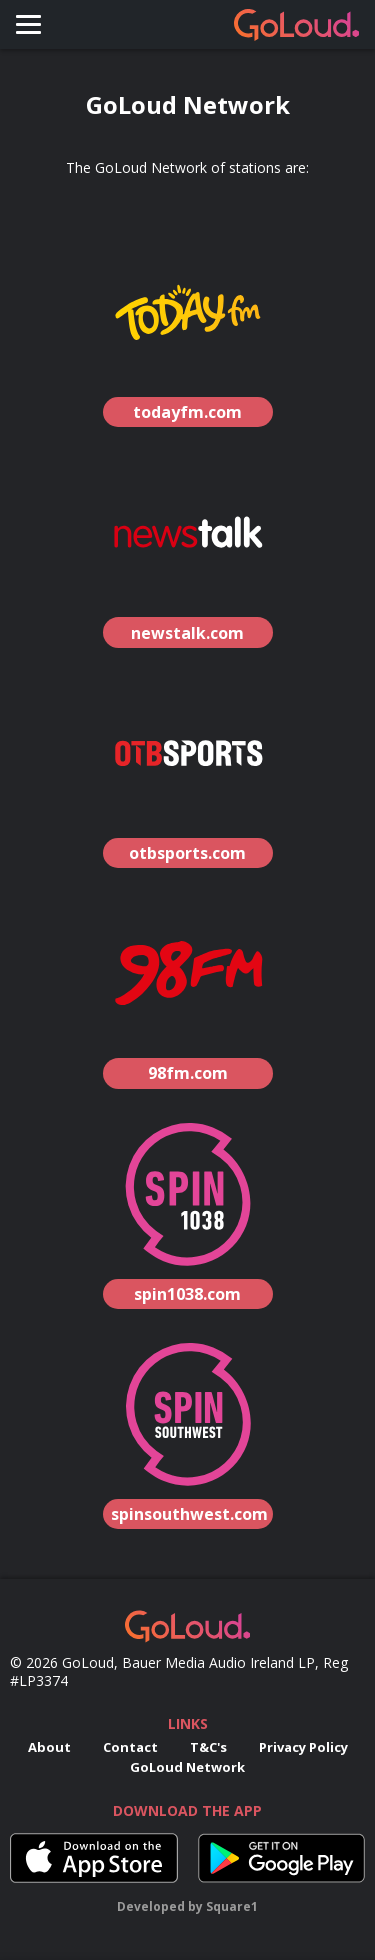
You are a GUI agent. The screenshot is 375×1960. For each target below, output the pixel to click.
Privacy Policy (303, 1747)
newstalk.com (187, 633)
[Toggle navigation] (28, 24)
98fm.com (188, 1073)
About (49, 1747)
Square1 (232, 1906)
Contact (130, 1747)
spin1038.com (187, 1294)
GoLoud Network (187, 1767)
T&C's (208, 1747)
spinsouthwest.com (189, 1514)
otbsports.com (187, 853)
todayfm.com (187, 412)
